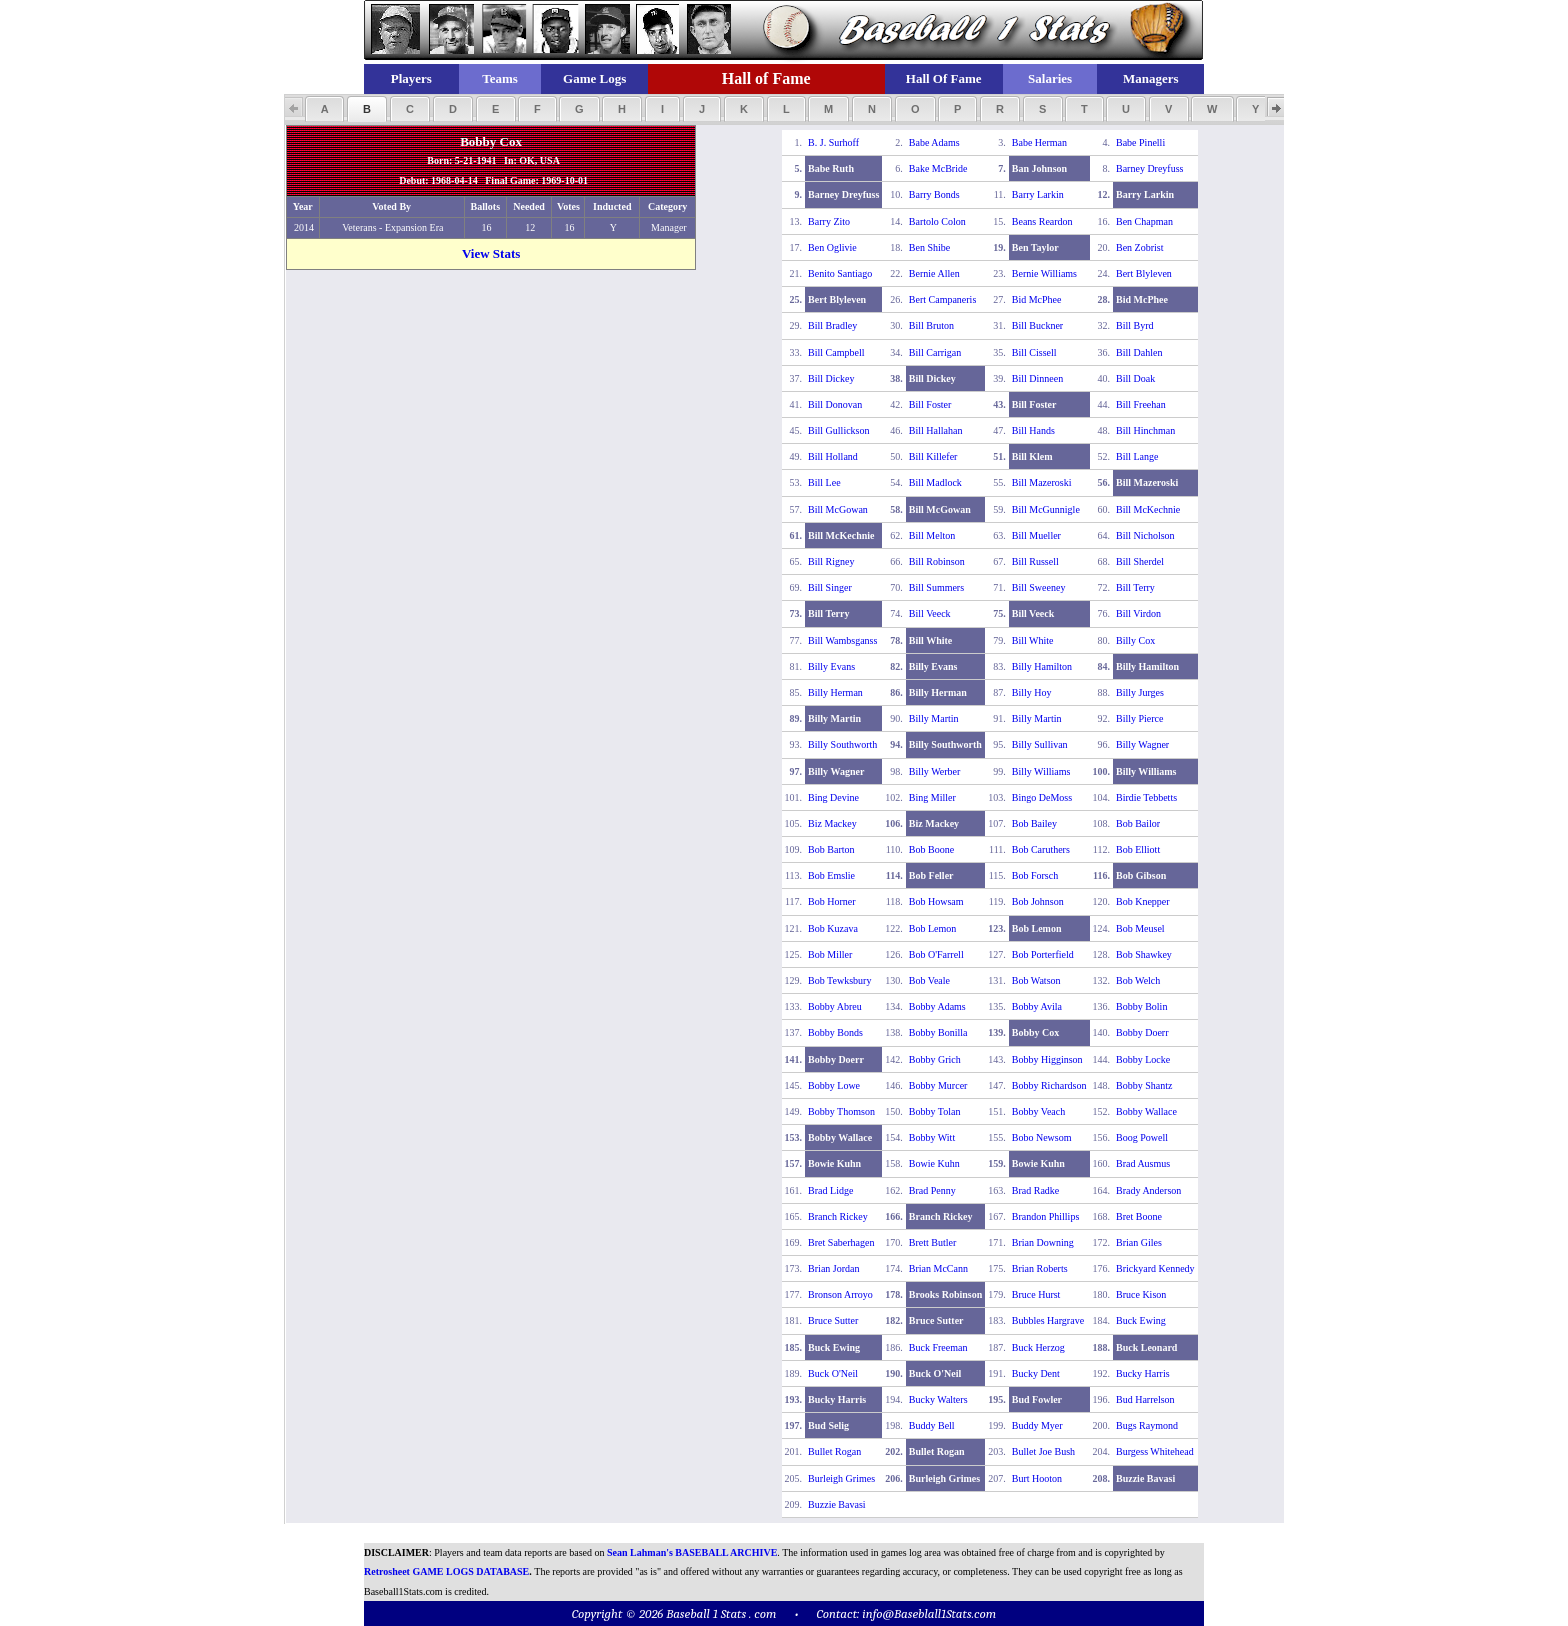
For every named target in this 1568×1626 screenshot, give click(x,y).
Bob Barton (831, 849)
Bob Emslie (831, 875)
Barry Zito (829, 221)
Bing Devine (833, 797)
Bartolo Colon (937, 221)
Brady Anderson (1148, 1190)
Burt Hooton (1037, 1478)
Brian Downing (1043, 1242)
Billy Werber (935, 771)
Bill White (1033, 640)
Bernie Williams (1044, 273)
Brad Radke (1036, 1190)
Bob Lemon (933, 928)
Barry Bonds (934, 194)
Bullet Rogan (834, 1451)
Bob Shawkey (1144, 954)
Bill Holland (833, 456)
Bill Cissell (1034, 352)
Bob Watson (1036, 980)
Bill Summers (936, 587)
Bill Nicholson (1145, 535)
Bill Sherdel (1140, 561)
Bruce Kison (1141, 1294)
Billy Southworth (842, 744)
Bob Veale (929, 980)
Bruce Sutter (833, 1320)
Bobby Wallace (1146, 1111)
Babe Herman (1039, 142)
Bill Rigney (831, 561)
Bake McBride (938, 168)
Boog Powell (1142, 1137)
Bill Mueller (1036, 535)
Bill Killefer (933, 456)
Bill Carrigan (935, 352)
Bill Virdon (1138, 613)
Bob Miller (830, 954)
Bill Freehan (1141, 404)
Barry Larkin (1038, 194)
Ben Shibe (929, 247)
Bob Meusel (1140, 928)
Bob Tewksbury (839, 980)
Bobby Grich (935, 1059)
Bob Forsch (1035, 875)
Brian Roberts (1040, 1268)
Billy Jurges (1140, 692)
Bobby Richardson (1049, 1085)
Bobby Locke (1143, 1059)
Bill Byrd (1135, 325)
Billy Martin (934, 718)
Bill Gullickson (838, 430)
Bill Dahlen (1139, 352)
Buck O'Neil (833, 1373)
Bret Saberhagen (841, 1242)
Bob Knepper (1143, 901)
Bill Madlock (935, 482)
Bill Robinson (937, 561)
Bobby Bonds (835, 1032)
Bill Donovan (835, 404)
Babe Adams (934, 142)
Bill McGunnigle (1046, 509)
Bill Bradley (832, 325)
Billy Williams (1041, 771)
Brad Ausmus (1143, 1163)
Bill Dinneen (1037, 378)
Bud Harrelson (1145, 1399)
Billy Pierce (1140, 718)
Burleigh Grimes (841, 1478)
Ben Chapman (1144, 221)
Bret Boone (1139, 1216)
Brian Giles (1139, 1242)
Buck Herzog (1038, 1347)
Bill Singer (830, 587)
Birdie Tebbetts (1146, 797)
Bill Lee (824, 482)
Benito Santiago (840, 273)
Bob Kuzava (833, 928)
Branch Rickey (838, 1216)
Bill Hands (1033, 430)
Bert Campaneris (942, 299)
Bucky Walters (938, 1399)
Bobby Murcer (938, 1085)
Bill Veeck (930, 613)
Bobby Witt (932, 1137)
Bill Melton (932, 535)
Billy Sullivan (1040, 744)
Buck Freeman (938, 1347)
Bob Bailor (1138, 823)
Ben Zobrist (1140, 247)
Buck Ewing (1141, 1320)
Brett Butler (933, 1242)
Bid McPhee (1037, 299)
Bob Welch (1138, 980)
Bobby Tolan (935, 1111)
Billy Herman (835, 692)
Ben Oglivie (832, 247)
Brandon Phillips (1046, 1216)
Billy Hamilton (1042, 666)
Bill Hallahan (936, 430)
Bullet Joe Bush (1043, 1451)
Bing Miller (932, 797)
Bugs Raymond (1147, 1425)
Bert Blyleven (1144, 273)
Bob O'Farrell (936, 954)
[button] (324, 109)
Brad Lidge (830, 1190)
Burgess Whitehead (1155, 1451)
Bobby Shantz (1144, 1085)
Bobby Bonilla (938, 1032)
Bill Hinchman (1145, 430)
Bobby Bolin (1141, 1006)
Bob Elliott (1138, 849)
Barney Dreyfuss (1149, 168)
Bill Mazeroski (1042, 482)
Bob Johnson (1038, 901)
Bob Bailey (1034, 823)
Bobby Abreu (835, 1006)
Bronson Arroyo (840, 1294)
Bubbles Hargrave (1048, 1320)
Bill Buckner (1037, 325)
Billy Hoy (1032, 692)
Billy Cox (1135, 640)
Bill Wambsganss (842, 640)
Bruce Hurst (1036, 1294)
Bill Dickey (831, 378)
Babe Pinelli (1140, 142)
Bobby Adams (937, 1006)
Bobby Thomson (841, 1111)
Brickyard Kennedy (1155, 1268)
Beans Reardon (1042, 221)
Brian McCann (938, 1268)
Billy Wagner (1142, 744)
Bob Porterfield (1043, 954)
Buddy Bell (932, 1425)
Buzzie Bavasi (836, 1504)
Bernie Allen (934, 273)
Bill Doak (1135, 378)
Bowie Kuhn (934, 1163)
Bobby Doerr (1142, 1032)
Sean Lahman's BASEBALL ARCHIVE (692, 1552)
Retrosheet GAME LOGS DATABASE (446, 1571)
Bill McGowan (838, 509)
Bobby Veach (1038, 1111)
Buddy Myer (1037, 1425)
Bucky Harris (1143, 1373)
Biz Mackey (832, 823)
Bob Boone (931, 849)
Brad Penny (932, 1190)
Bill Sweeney (1039, 587)
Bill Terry (1135, 587)
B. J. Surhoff (833, 142)
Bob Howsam (936, 901)
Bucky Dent (1036, 1373)
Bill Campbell (836, 352)
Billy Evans (831, 666)
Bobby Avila (1037, 1006)
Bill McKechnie (1148, 509)
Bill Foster (930, 404)
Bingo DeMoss (1042, 797)
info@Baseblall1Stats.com (929, 1613)
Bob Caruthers (1041, 849)
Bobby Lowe (834, 1085)
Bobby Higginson (1047, 1059)
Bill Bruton (931, 325)
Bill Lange (1137, 456)
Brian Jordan (833, 1268)
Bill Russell (1035, 561)
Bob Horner (832, 901)
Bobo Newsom (1042, 1137)
